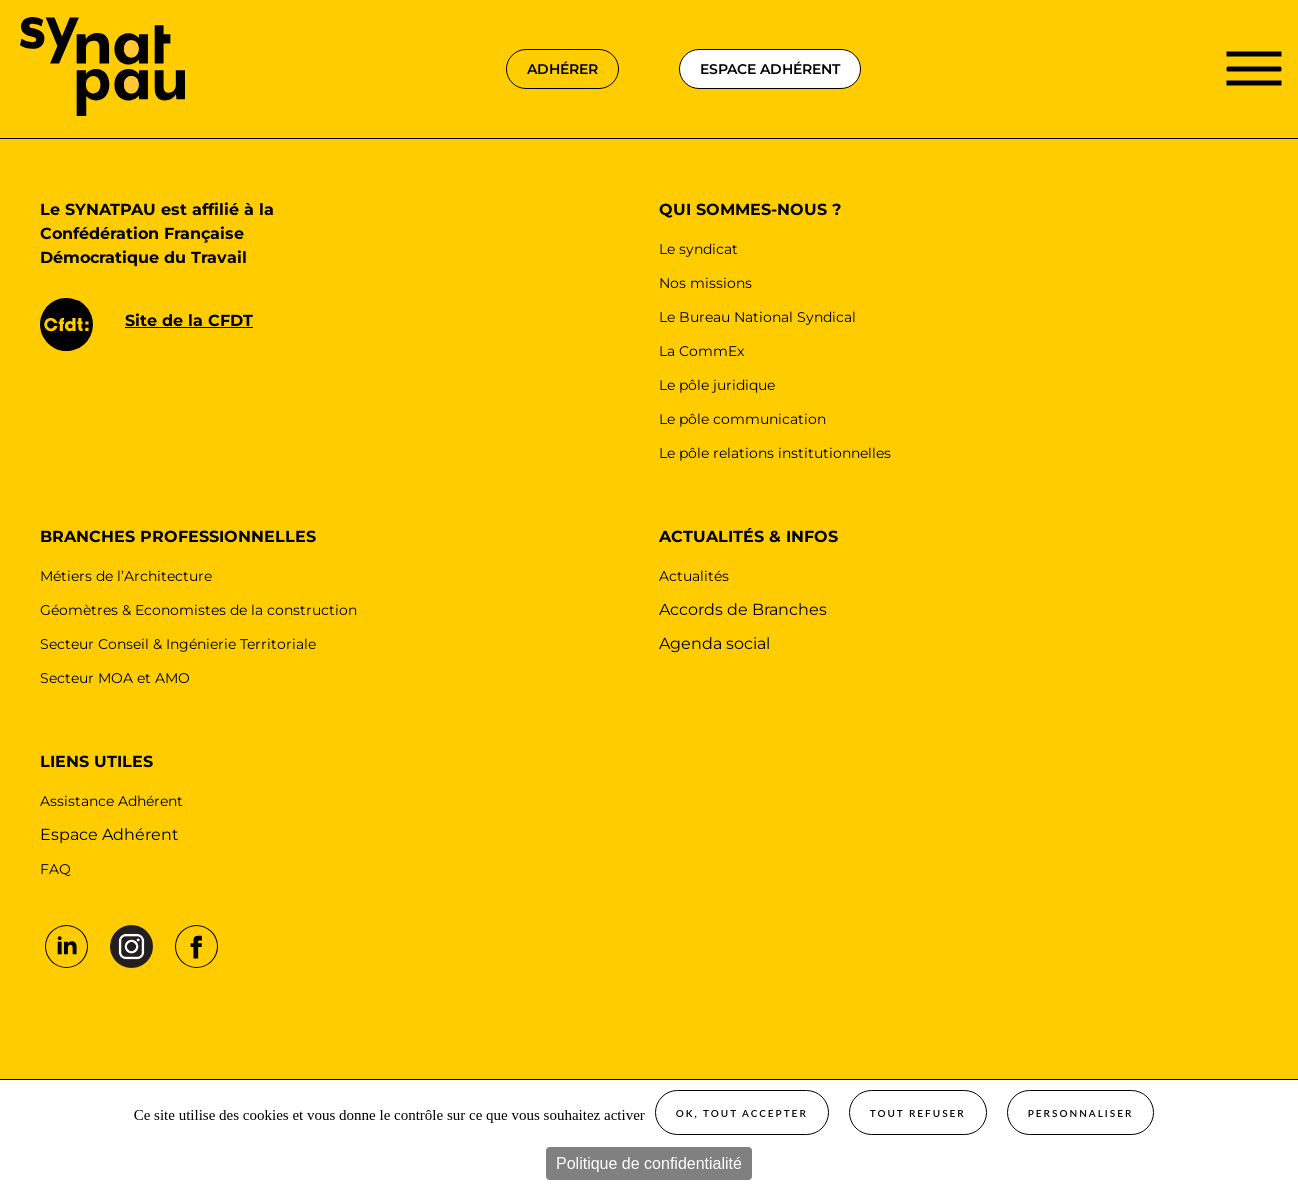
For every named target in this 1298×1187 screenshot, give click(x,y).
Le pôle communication (742, 419)
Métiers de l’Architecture (126, 576)
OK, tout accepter (742, 1113)
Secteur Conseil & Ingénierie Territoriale (178, 644)
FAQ (55, 869)
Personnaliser (1081, 1113)
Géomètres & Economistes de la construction (198, 610)
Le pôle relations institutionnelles (775, 453)
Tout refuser (918, 1113)
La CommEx (701, 351)
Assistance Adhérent (111, 801)
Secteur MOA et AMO (115, 678)
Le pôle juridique (717, 385)
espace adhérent (770, 69)
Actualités (694, 576)
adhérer (562, 69)
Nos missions (705, 283)
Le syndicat (698, 249)
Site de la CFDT (189, 320)
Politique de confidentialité (649, 1163)
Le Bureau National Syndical (757, 317)
